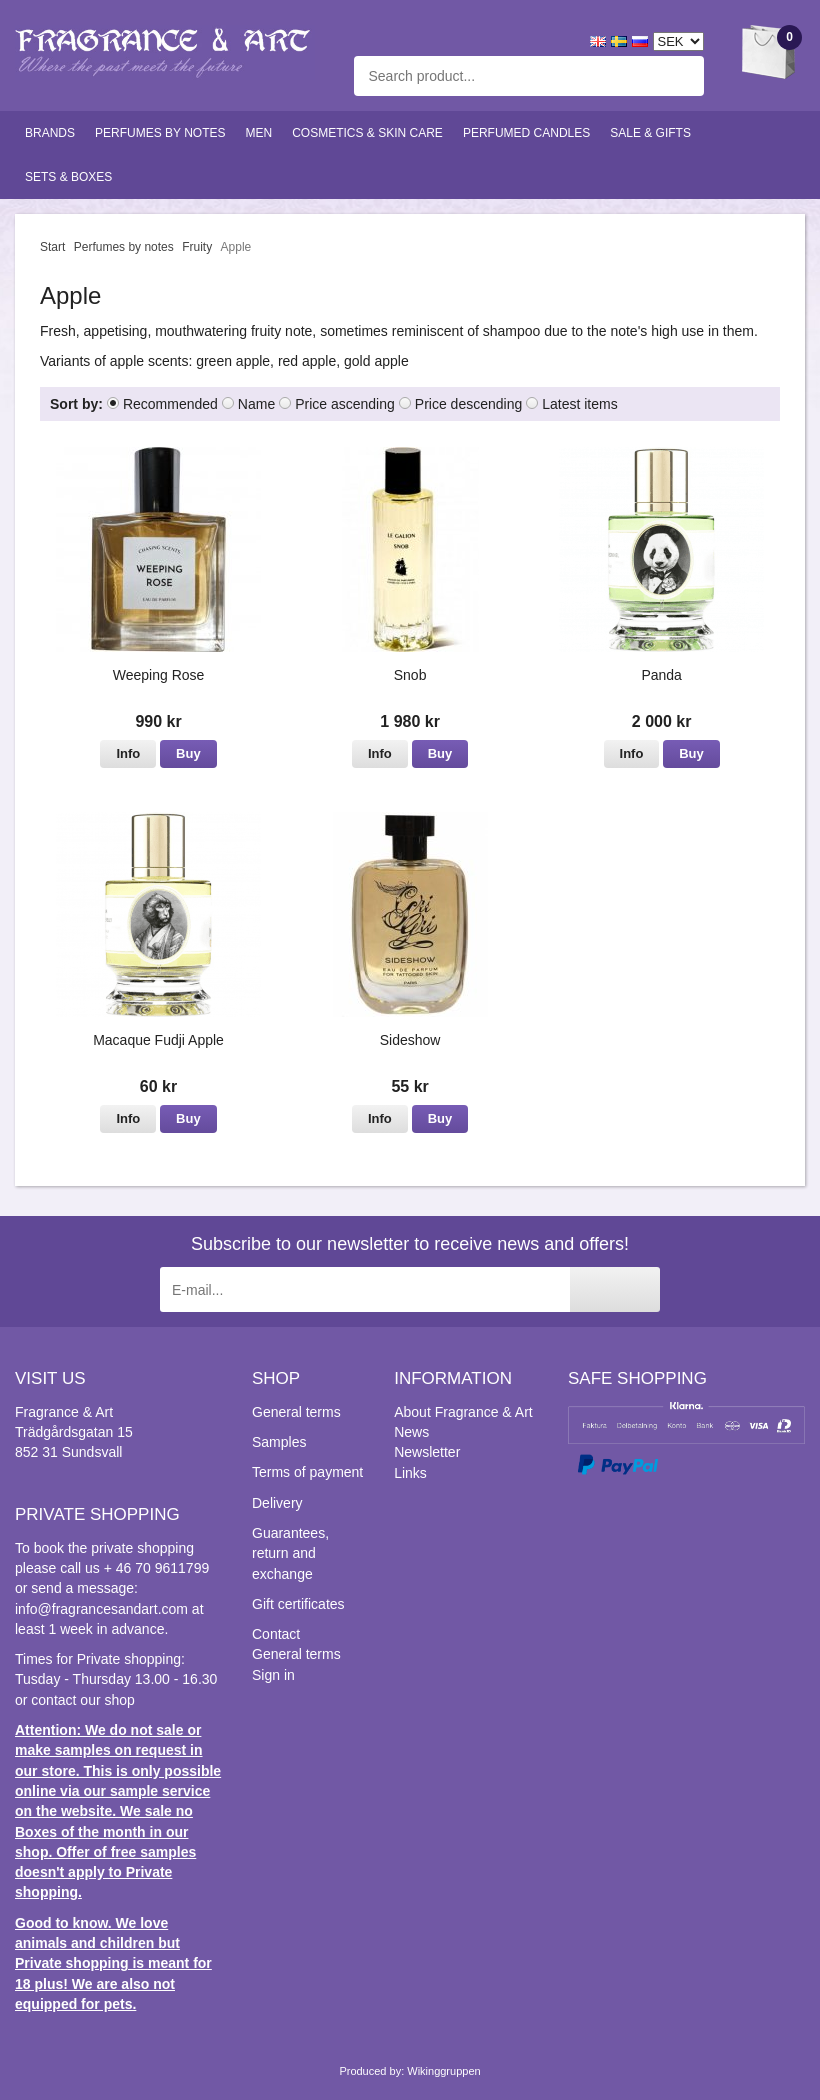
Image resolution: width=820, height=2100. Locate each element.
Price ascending (345, 404)
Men (259, 133)
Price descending (468, 404)
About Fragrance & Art (463, 1412)
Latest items (579, 404)
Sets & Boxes (68, 177)
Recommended (170, 404)
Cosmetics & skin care (367, 133)
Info (128, 753)
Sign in (273, 1675)
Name (256, 404)
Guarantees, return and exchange (290, 1553)
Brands (50, 133)
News (411, 1432)
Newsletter (427, 1452)
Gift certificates (298, 1604)
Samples (279, 1442)
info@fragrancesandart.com (101, 1609)
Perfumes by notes (160, 133)
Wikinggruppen (443, 2071)
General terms (296, 1412)
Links (410, 1473)
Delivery (277, 1503)
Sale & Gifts (650, 133)
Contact (276, 1634)
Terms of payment (307, 1472)
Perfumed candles (526, 133)
